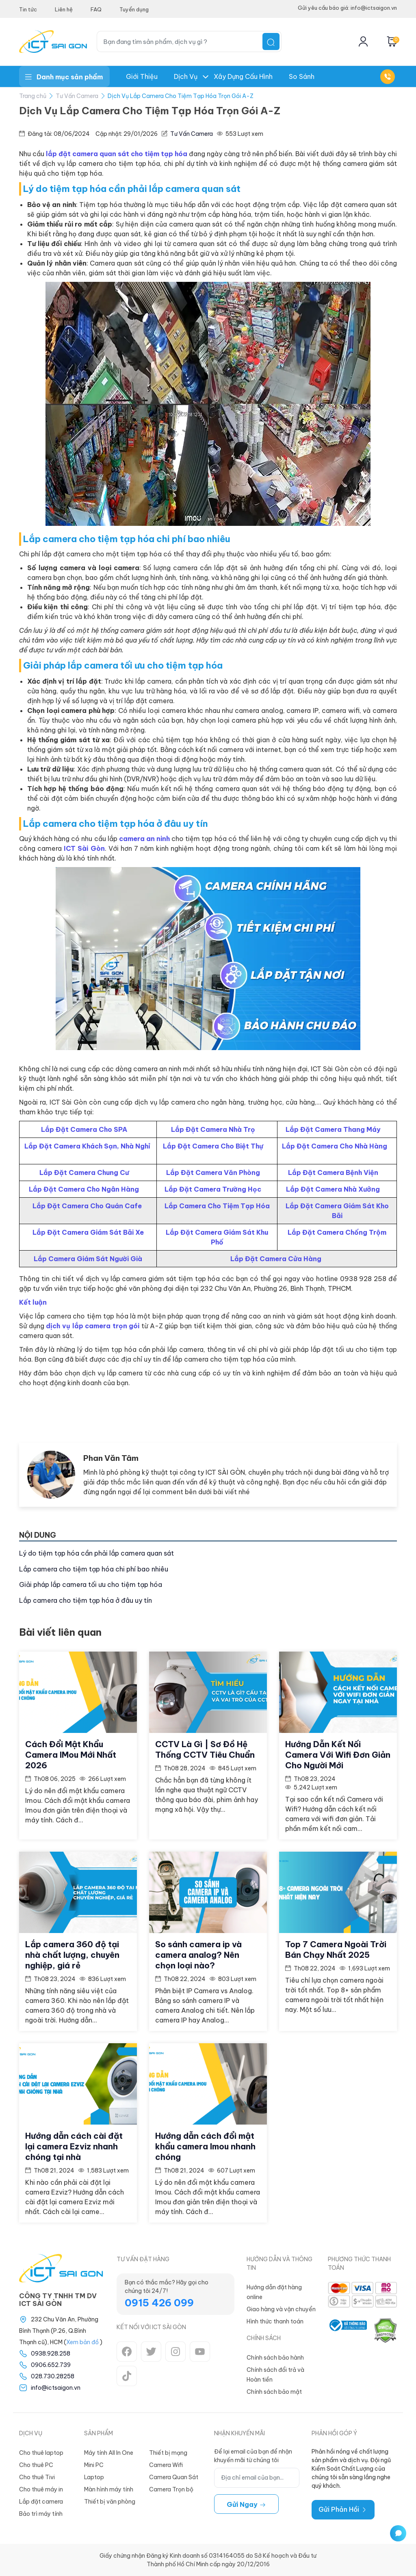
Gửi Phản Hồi (343, 2509)
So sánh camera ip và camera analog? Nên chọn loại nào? (198, 1954)
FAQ (96, 9)
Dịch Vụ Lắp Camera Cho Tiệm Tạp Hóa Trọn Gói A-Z (181, 96)
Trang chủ (32, 96)
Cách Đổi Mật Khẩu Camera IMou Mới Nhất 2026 (70, 1754)
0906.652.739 (51, 2365)
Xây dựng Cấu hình (243, 76)
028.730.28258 (52, 2376)
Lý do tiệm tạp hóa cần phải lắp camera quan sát (96, 1553)
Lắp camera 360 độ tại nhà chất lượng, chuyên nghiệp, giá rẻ (72, 1954)
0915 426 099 (159, 2303)
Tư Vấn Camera (77, 96)
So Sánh (301, 76)
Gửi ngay (246, 2504)
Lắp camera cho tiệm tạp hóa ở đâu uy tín (85, 1600)
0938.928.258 (50, 2353)
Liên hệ (64, 9)
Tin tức (28, 9)
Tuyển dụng (134, 9)
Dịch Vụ (185, 76)
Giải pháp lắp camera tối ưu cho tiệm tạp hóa (90, 1584)
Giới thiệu (142, 76)
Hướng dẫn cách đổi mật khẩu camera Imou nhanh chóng (205, 2146)
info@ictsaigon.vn (55, 2387)
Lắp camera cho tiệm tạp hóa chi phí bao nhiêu (93, 1569)
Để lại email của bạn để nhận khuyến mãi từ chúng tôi (253, 2456)
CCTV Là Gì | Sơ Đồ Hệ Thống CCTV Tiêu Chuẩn (205, 1749)
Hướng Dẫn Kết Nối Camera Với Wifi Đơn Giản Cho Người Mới (337, 1754)
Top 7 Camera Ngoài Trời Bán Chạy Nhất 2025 (335, 1949)
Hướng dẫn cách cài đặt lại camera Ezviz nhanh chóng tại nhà (74, 2146)
